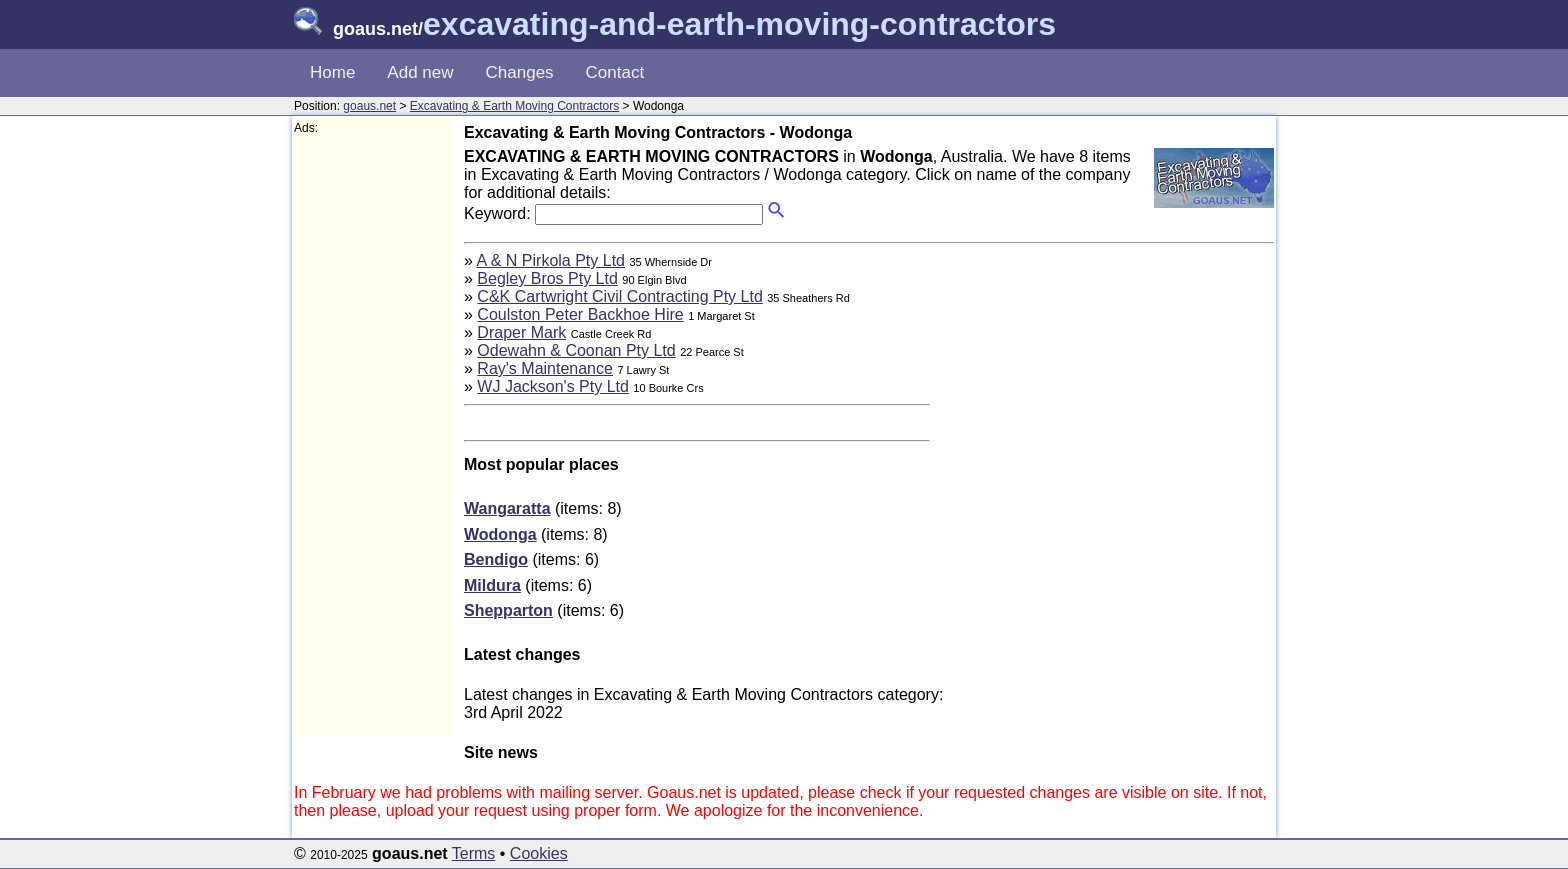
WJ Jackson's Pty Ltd (553, 386)
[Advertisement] (374, 436)
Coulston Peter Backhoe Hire (580, 314)
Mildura (492, 585)
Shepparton (508, 610)
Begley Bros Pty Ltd (547, 278)
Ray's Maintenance (545, 368)
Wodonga (500, 534)
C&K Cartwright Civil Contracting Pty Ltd (619, 296)
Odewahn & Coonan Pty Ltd (576, 350)
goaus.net (369, 106)
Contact (615, 72)
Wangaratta (507, 508)
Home (332, 72)
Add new (420, 72)
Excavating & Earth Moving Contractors (514, 106)
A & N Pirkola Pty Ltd (550, 260)
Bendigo (496, 559)
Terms (474, 853)
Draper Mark (521, 332)
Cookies (539, 853)
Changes (520, 72)
